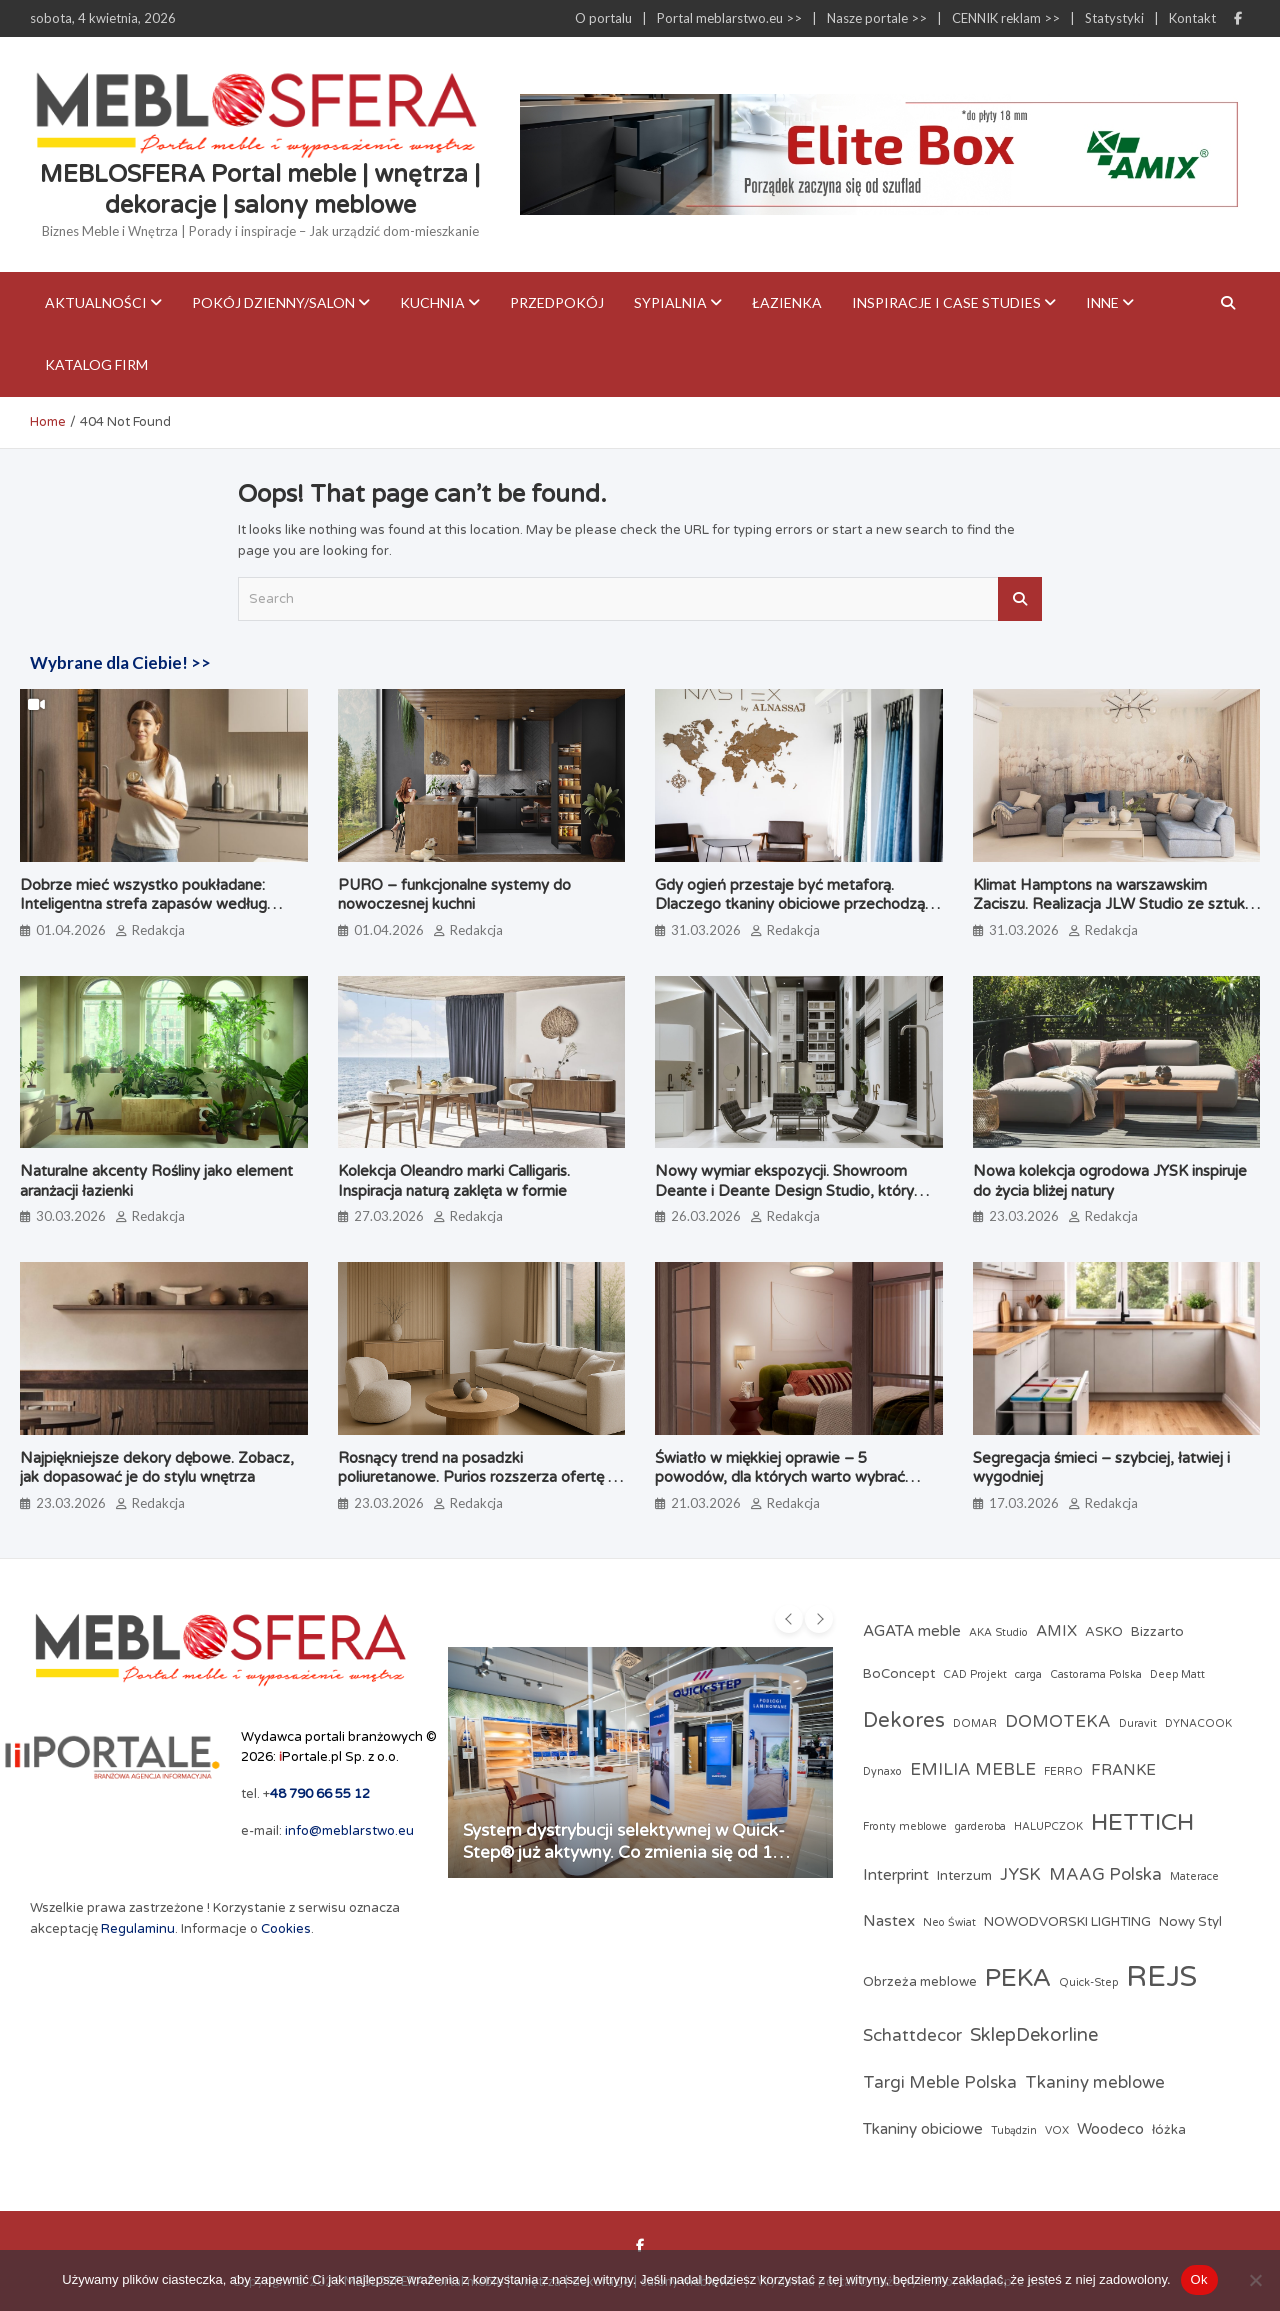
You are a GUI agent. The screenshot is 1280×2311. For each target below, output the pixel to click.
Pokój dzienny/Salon (273, 302)
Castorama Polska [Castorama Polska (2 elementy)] (1096, 1674)
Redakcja (158, 930)
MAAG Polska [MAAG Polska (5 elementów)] (1105, 1875)
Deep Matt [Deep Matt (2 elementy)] (1177, 1674)
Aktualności (96, 302)
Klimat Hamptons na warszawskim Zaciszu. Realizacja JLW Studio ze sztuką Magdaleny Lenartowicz (1113, 904)
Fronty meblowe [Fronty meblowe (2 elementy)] (905, 1826)
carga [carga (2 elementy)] (1028, 1674)
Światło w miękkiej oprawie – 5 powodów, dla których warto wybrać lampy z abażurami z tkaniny (780, 1477)
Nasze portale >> (877, 18)
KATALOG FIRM (96, 364)
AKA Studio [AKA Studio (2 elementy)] (998, 1632)
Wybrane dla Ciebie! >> (120, 662)
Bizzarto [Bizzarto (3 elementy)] (1157, 1632)
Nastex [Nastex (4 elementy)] (889, 1921)
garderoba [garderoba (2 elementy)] (980, 1826)
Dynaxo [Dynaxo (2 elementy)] (882, 1771)
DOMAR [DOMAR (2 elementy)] (975, 1723)
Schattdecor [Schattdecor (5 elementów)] (912, 2036)
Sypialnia (670, 302)
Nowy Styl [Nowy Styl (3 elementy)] (1190, 1922)
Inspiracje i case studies (946, 302)
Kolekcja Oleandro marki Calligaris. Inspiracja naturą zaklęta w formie (454, 1181)
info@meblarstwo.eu (349, 1831)
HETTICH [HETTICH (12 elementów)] (1142, 1822)
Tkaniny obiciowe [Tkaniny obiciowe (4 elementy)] (923, 2129)
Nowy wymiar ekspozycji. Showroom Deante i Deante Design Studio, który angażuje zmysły (784, 1190)
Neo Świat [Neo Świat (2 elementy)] (949, 1922)
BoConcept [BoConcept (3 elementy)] (899, 1674)
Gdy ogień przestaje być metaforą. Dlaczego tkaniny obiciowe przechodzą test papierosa (790, 904)
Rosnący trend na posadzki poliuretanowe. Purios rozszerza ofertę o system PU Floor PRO (477, 1477)
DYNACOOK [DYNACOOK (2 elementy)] (1198, 1723)
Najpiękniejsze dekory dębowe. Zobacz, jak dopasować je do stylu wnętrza (157, 1468)
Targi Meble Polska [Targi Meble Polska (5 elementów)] (940, 2083)
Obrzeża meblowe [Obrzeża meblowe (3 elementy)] (920, 1982)
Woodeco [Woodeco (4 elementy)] (1110, 2129)
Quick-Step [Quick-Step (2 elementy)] (1088, 1982)
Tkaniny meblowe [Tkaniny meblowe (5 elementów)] (1095, 2083)
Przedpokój (557, 302)
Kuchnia (432, 302)
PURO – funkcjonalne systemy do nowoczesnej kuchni (454, 895)
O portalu (603, 18)
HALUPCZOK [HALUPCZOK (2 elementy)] (1048, 1826)
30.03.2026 (71, 1216)
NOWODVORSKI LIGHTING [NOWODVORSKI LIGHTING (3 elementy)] (1067, 1922)
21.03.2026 (706, 1503)
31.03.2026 (706, 930)
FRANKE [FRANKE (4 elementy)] (1123, 1770)
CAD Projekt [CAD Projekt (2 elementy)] (975, 1674)
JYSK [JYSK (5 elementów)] (1020, 1875)
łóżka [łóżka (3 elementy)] (1169, 2130)
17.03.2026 (1024, 1503)
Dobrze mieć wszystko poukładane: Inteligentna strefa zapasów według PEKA (143, 904)
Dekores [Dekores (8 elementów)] (904, 1720)
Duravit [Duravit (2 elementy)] (1138, 1723)
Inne (1102, 302)
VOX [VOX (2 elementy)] (1057, 2130)
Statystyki (1114, 18)
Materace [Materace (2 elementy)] (1194, 1876)
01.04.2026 (71, 930)
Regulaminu (138, 1929)
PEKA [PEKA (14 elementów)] (1018, 1978)
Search (1020, 599)
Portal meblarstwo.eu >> (729, 18)
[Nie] (1255, 2280)
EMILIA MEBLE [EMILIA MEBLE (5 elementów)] (973, 1770)
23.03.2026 (1024, 1216)
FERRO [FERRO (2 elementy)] (1063, 1771)
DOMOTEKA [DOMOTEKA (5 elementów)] (1058, 1722)
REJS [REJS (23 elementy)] (1161, 1976)
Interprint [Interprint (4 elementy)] (896, 1875)
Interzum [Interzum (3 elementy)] (964, 1876)
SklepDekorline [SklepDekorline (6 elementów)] (1034, 2035)
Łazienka (787, 302)
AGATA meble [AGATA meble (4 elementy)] (912, 1631)
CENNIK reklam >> (1006, 18)
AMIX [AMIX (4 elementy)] (1056, 1631)
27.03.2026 (389, 1216)
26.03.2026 (706, 1216)
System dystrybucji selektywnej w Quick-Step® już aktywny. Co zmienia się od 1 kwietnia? (624, 1852)
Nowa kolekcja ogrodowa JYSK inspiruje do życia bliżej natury (1110, 1181)
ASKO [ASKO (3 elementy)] (1104, 1632)
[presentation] (789, 1619)
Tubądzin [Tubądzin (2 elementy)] (1014, 2130)
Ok (1199, 2279)
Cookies (286, 1929)
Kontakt (1192, 18)
